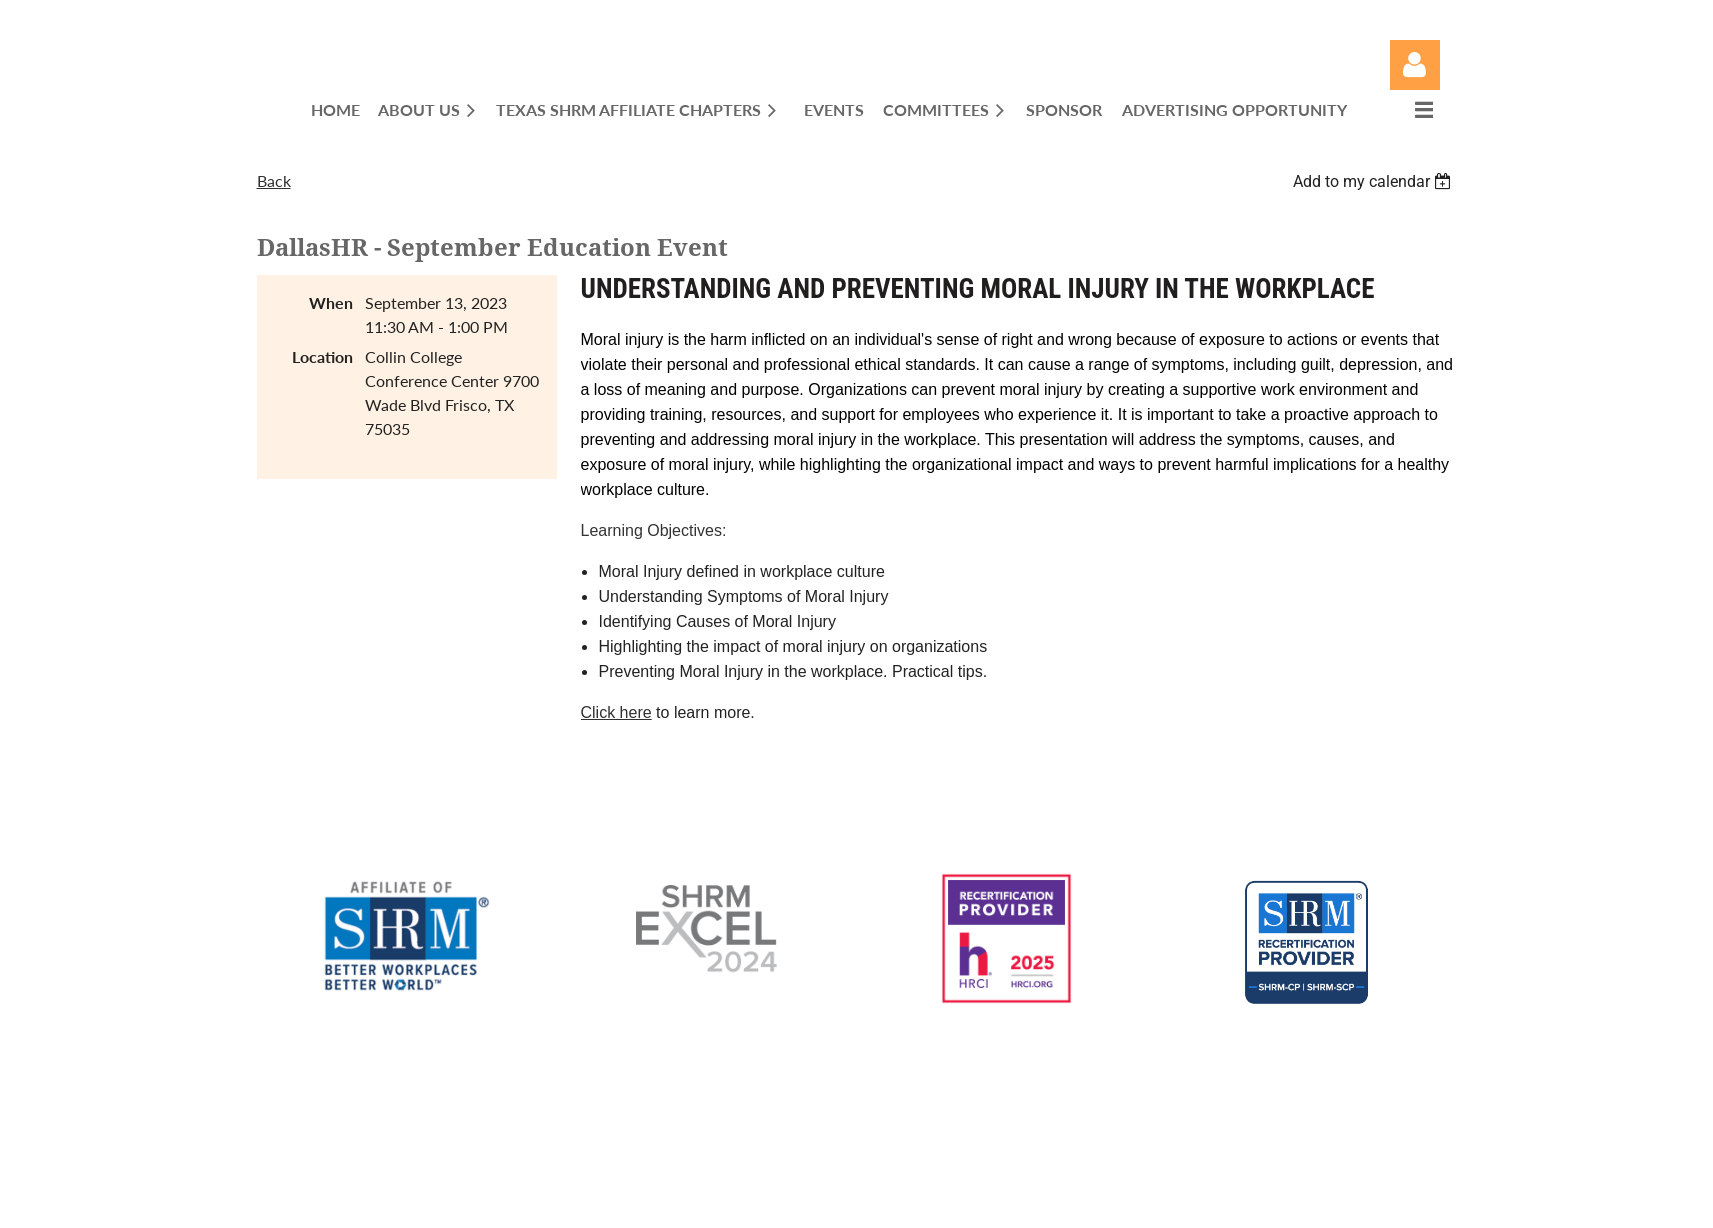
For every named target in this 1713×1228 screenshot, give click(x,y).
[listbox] (1375, 181)
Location (322, 356)
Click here (616, 712)
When (331, 302)
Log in (1415, 65)
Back (274, 180)
